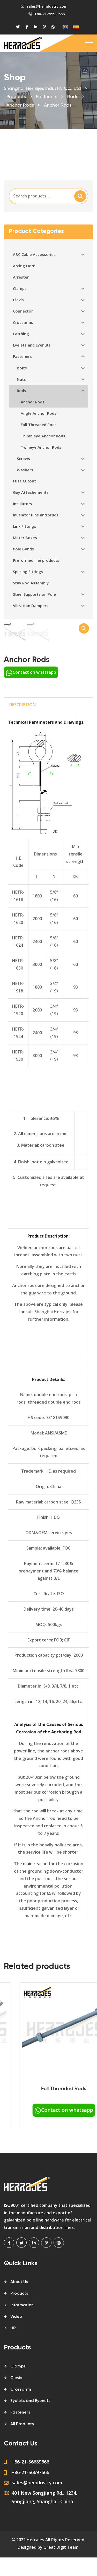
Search (80, 196)
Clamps (18, 2442)
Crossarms (21, 2465)
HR (13, 2404)
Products (19, 2370)
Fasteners (20, 2489)
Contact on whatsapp (31, 749)
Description (22, 780)
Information (22, 2381)
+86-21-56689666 (49, 13)
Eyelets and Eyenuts (30, 2477)
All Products (22, 2500)
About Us (19, 2358)
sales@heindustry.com (47, 6)
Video (16, 2393)
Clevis (16, 2454)
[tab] (48, 781)
